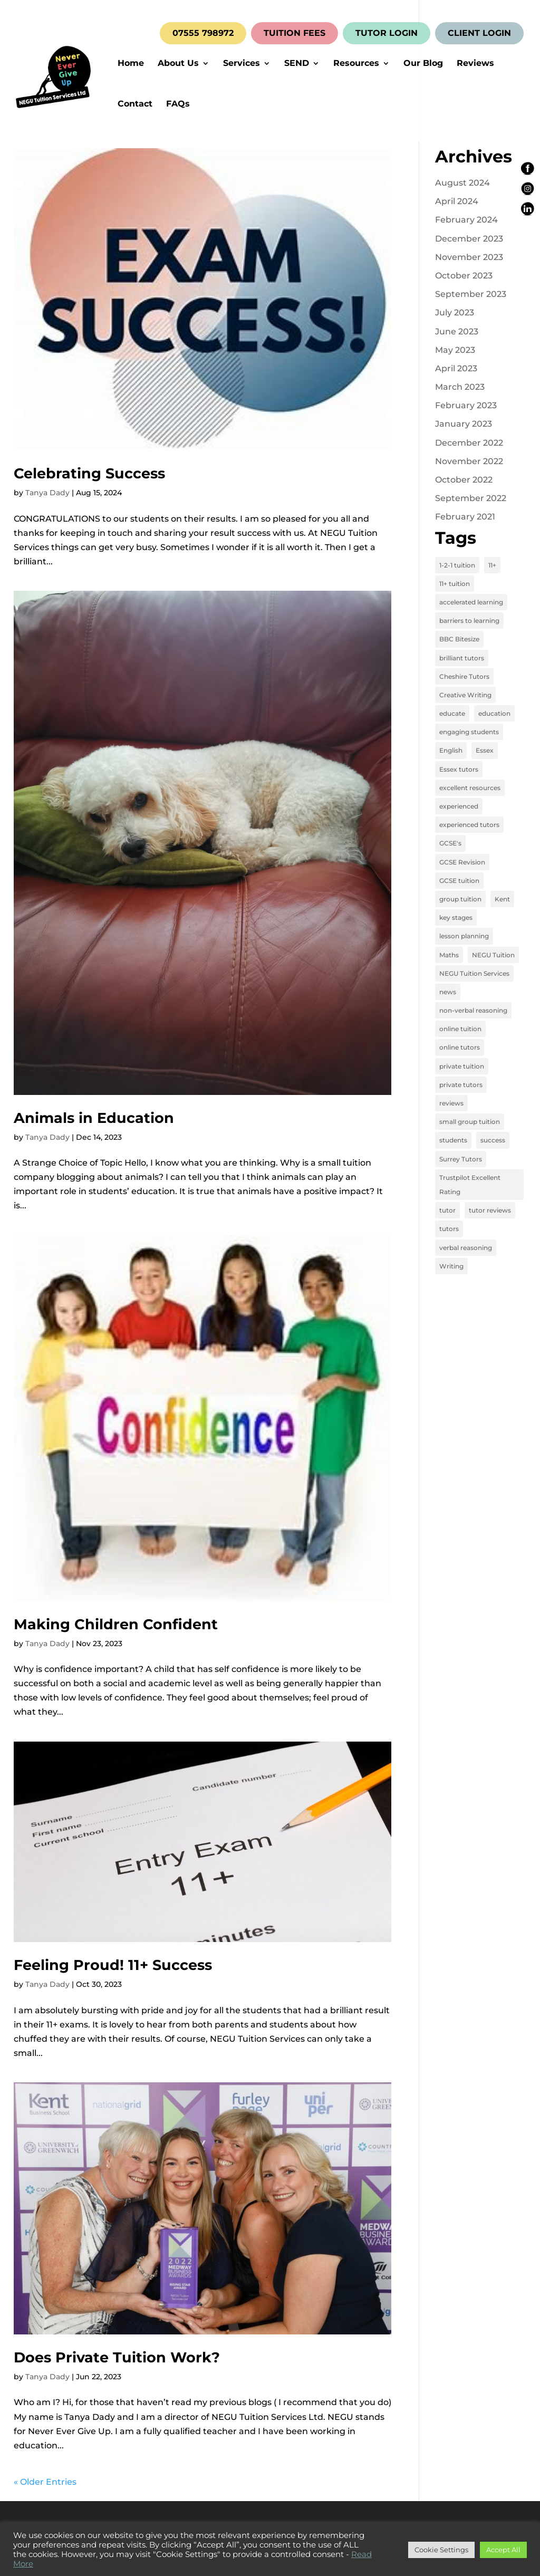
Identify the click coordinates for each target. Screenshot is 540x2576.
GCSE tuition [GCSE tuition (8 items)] (459, 881)
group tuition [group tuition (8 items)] (460, 899)
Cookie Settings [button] (441, 2549)
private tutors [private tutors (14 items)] (461, 1085)
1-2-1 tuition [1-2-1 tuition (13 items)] (457, 565)
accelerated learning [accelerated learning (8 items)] (471, 602)
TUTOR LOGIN (386, 33)
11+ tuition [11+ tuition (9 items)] (454, 584)
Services (241, 64)
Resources (356, 64)
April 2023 (456, 368)
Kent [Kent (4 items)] (502, 899)
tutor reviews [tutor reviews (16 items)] (490, 1210)
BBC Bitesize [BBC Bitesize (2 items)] (459, 639)
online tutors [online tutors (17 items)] (459, 1047)
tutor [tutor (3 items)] (447, 1210)
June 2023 (456, 331)
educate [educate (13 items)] (452, 713)
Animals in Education (94, 1118)
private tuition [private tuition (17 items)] (461, 1066)
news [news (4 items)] (447, 992)
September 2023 (470, 294)
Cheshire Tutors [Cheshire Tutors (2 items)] (464, 676)
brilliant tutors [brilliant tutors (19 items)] (461, 658)
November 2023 (469, 257)
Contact (135, 104)
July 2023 (454, 312)
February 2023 (466, 405)
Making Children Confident (116, 1624)
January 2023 (463, 424)
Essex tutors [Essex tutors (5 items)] (458, 769)
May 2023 (455, 350)
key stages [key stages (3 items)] (455, 917)
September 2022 (470, 498)
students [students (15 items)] (453, 1140)
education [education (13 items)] (494, 713)
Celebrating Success (89, 473)
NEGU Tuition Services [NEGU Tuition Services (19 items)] (474, 973)
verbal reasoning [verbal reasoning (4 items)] (465, 1248)
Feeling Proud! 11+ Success (113, 1965)
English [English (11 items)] (450, 750)
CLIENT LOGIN (479, 33)
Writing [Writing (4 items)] (451, 1266)
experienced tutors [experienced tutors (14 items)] (469, 825)
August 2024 (462, 183)
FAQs (178, 104)
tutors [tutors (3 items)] (449, 1229)
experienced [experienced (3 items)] (458, 806)
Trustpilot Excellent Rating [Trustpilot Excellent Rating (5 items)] (469, 1185)
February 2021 (465, 517)
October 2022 (464, 480)
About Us (178, 64)
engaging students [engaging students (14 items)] (469, 732)
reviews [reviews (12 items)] (451, 1103)
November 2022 (469, 461)
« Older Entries (45, 2482)
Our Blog (423, 64)
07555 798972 (203, 33)
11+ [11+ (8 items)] (492, 565)
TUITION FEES (294, 33)
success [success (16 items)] (492, 1140)
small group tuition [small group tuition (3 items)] (469, 1122)
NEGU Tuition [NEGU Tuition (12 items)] (493, 955)
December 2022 (469, 443)
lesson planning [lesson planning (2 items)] (464, 936)
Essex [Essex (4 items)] (485, 750)
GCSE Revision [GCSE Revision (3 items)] (462, 862)
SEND (296, 64)
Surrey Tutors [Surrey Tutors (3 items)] (460, 1159)
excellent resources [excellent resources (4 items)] (469, 788)
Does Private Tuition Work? (117, 2357)
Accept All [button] (503, 2549)
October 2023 (464, 276)
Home (131, 64)
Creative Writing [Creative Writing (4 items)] (465, 695)
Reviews (475, 64)
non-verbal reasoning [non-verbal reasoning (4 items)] (473, 1010)
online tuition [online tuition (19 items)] (460, 1029)
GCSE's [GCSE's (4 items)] (450, 843)
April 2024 (456, 201)
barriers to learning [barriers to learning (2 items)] (469, 620)
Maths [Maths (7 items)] (449, 955)
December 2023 (469, 239)
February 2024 (466, 220)
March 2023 (460, 387)
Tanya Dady (47, 492)
